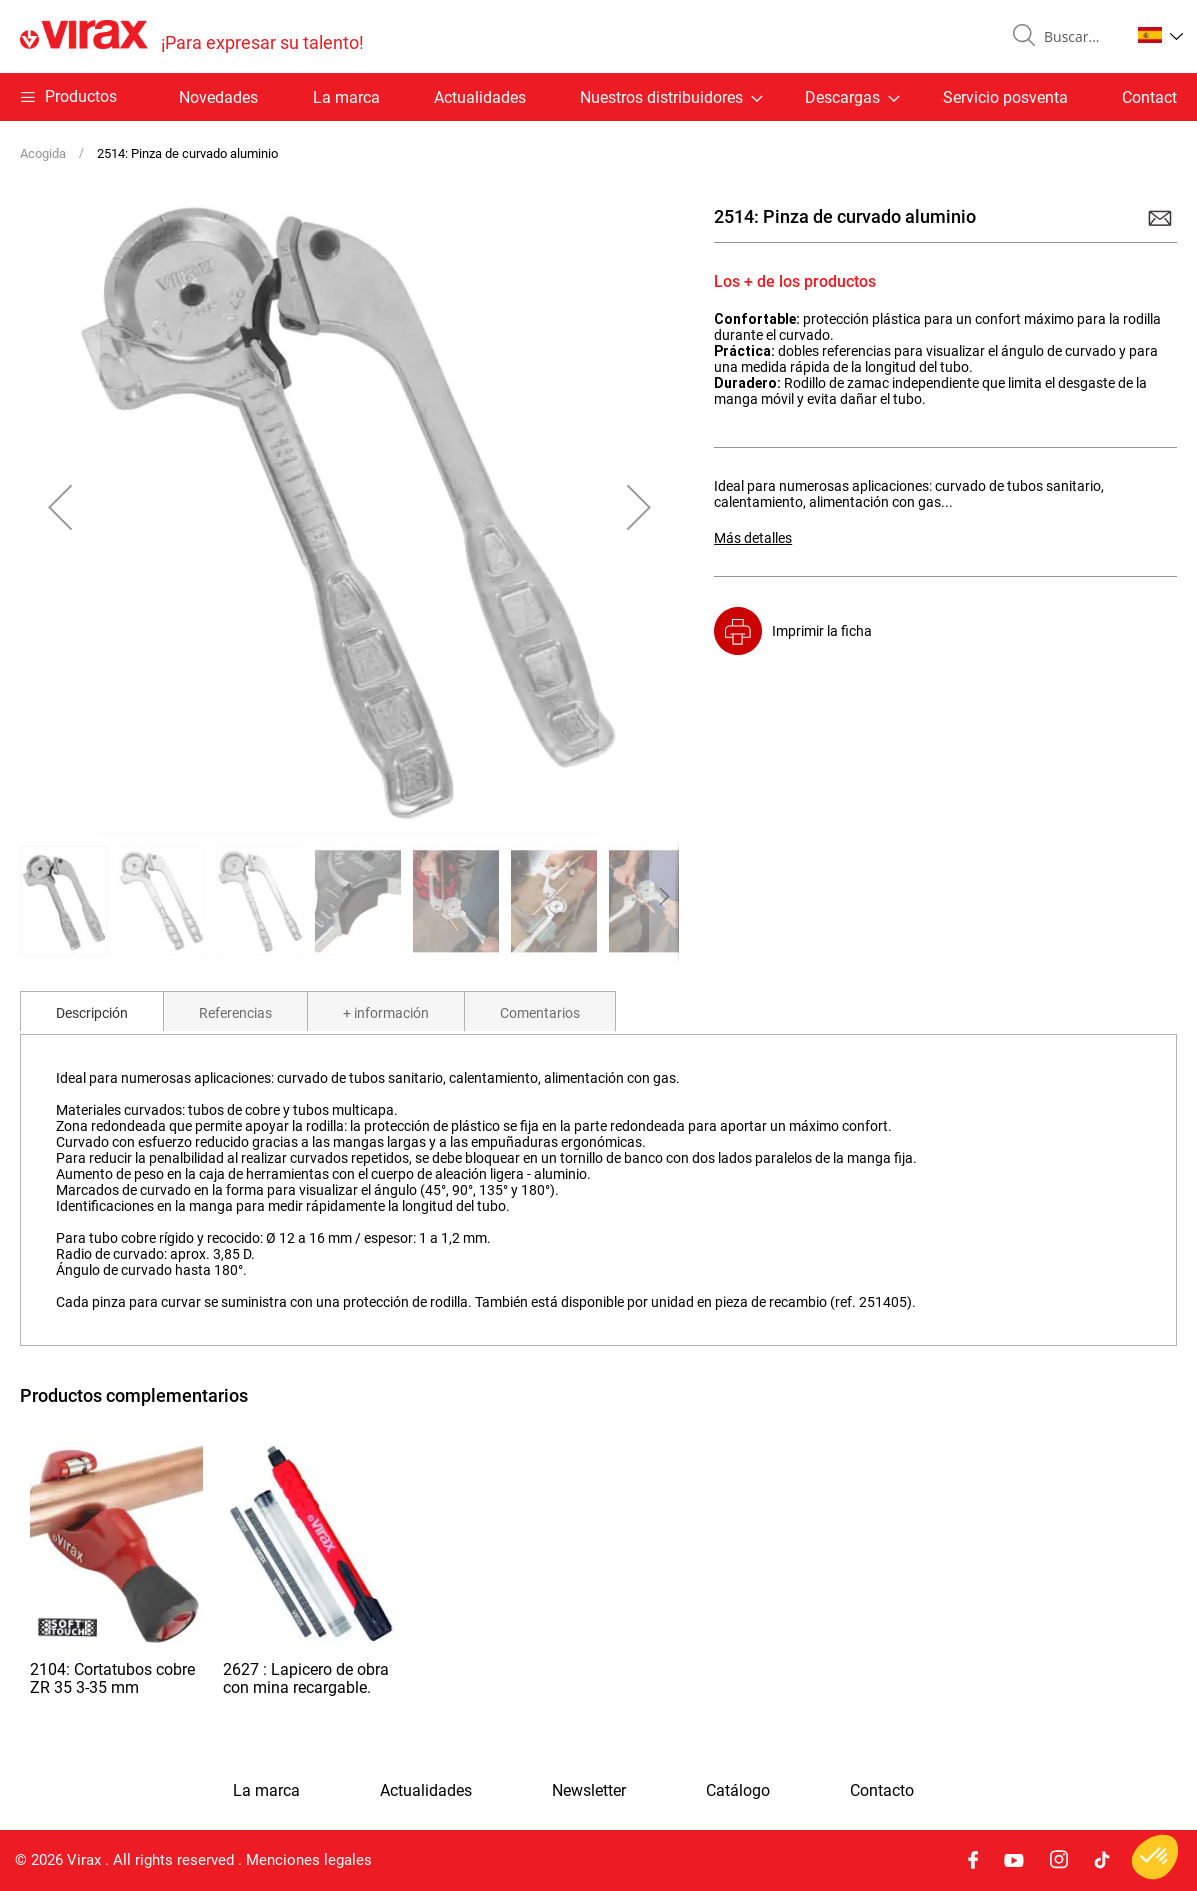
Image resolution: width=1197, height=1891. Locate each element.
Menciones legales (309, 1860)
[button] (1160, 35)
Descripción (92, 1013)
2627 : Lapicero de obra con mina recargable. (306, 1678)
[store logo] (192, 36)
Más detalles (753, 538)
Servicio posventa (1005, 97)
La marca (346, 97)
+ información (386, 1013)
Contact (1149, 97)
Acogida (43, 153)
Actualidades (480, 97)
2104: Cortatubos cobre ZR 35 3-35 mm (112, 1678)
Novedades (218, 97)
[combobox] (1079, 37)
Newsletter (589, 1791)
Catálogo (738, 1791)
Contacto (882, 1791)
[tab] (92, 1011)
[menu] (598, 97)
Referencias (235, 1013)
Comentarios (540, 1013)
